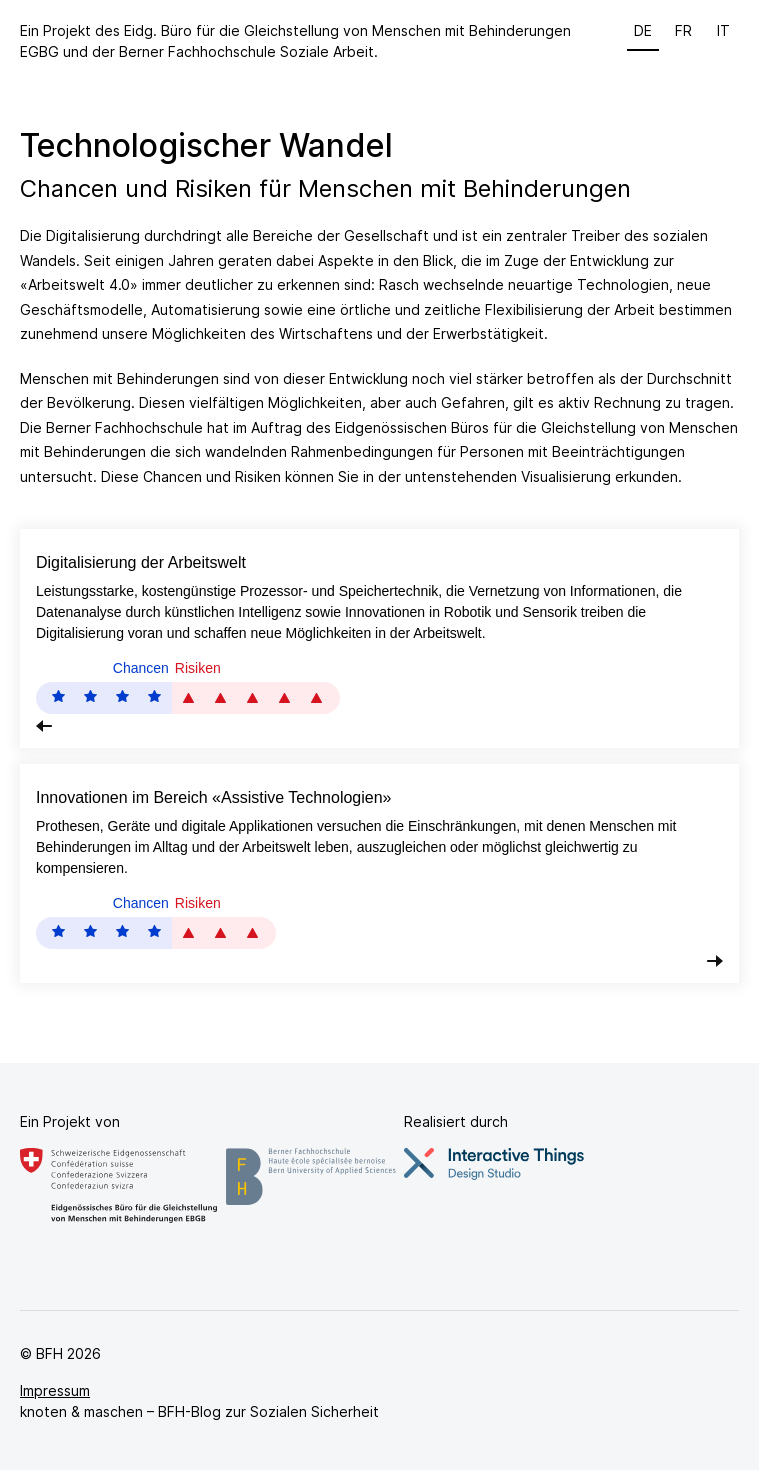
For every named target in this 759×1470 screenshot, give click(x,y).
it (723, 30)
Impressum (55, 1390)
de (643, 30)
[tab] (379, 638)
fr (683, 30)
